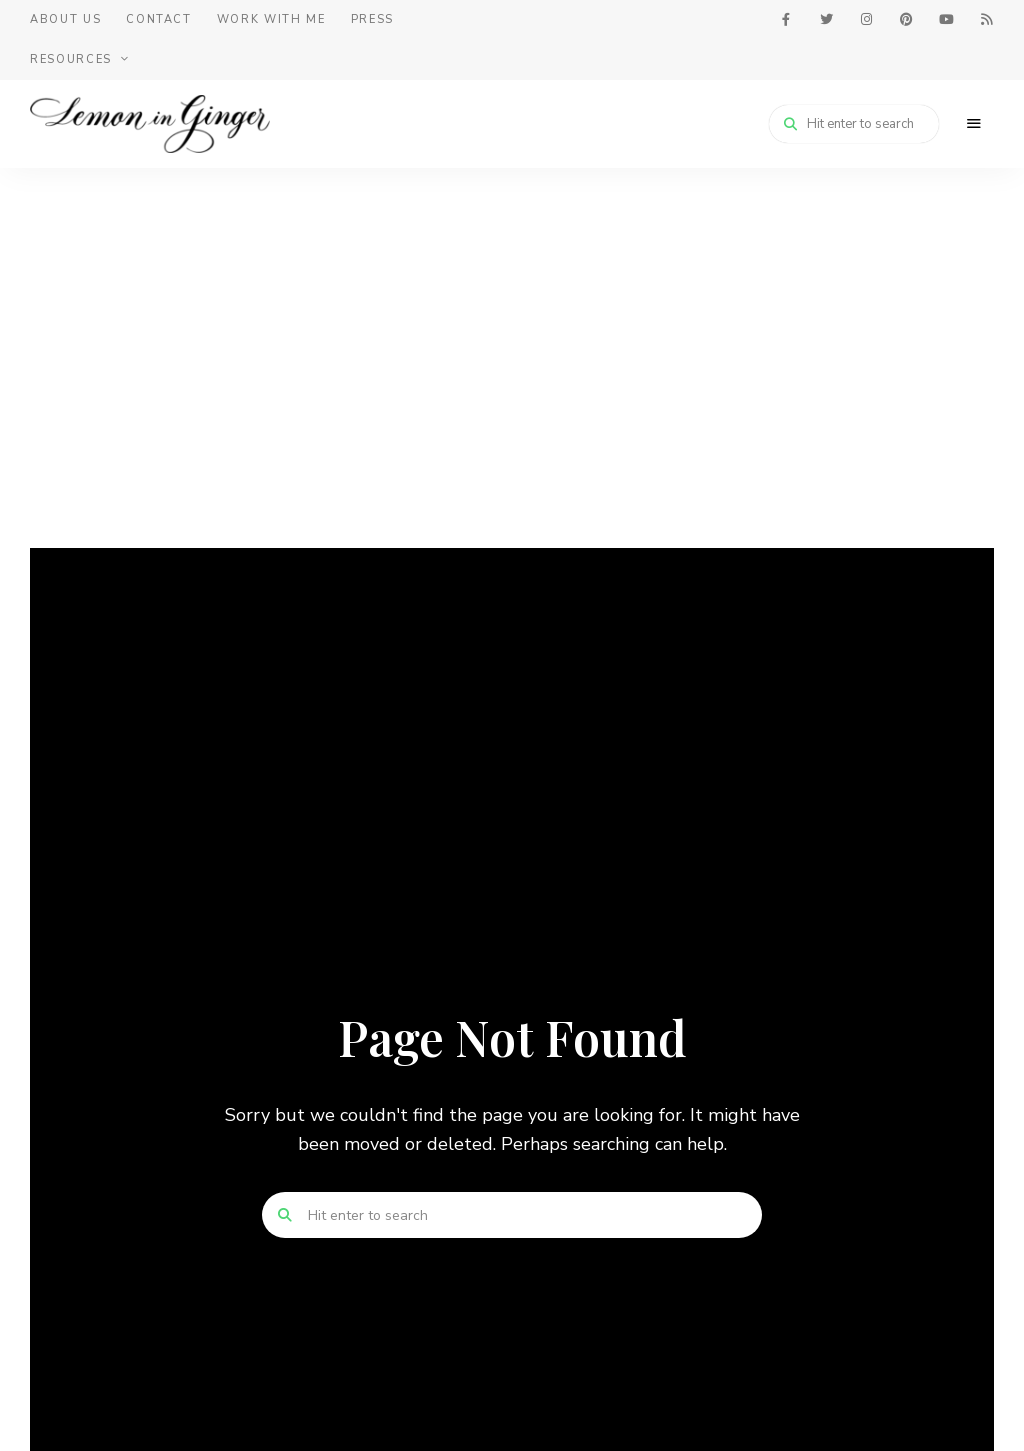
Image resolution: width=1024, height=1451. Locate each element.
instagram (866, 20)
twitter (826, 20)
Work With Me (271, 19)
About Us (65, 19)
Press (372, 19)
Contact (159, 19)
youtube (946, 20)
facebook (786, 20)
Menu (974, 124)
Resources (71, 59)
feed (986, 20)
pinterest (906, 20)
